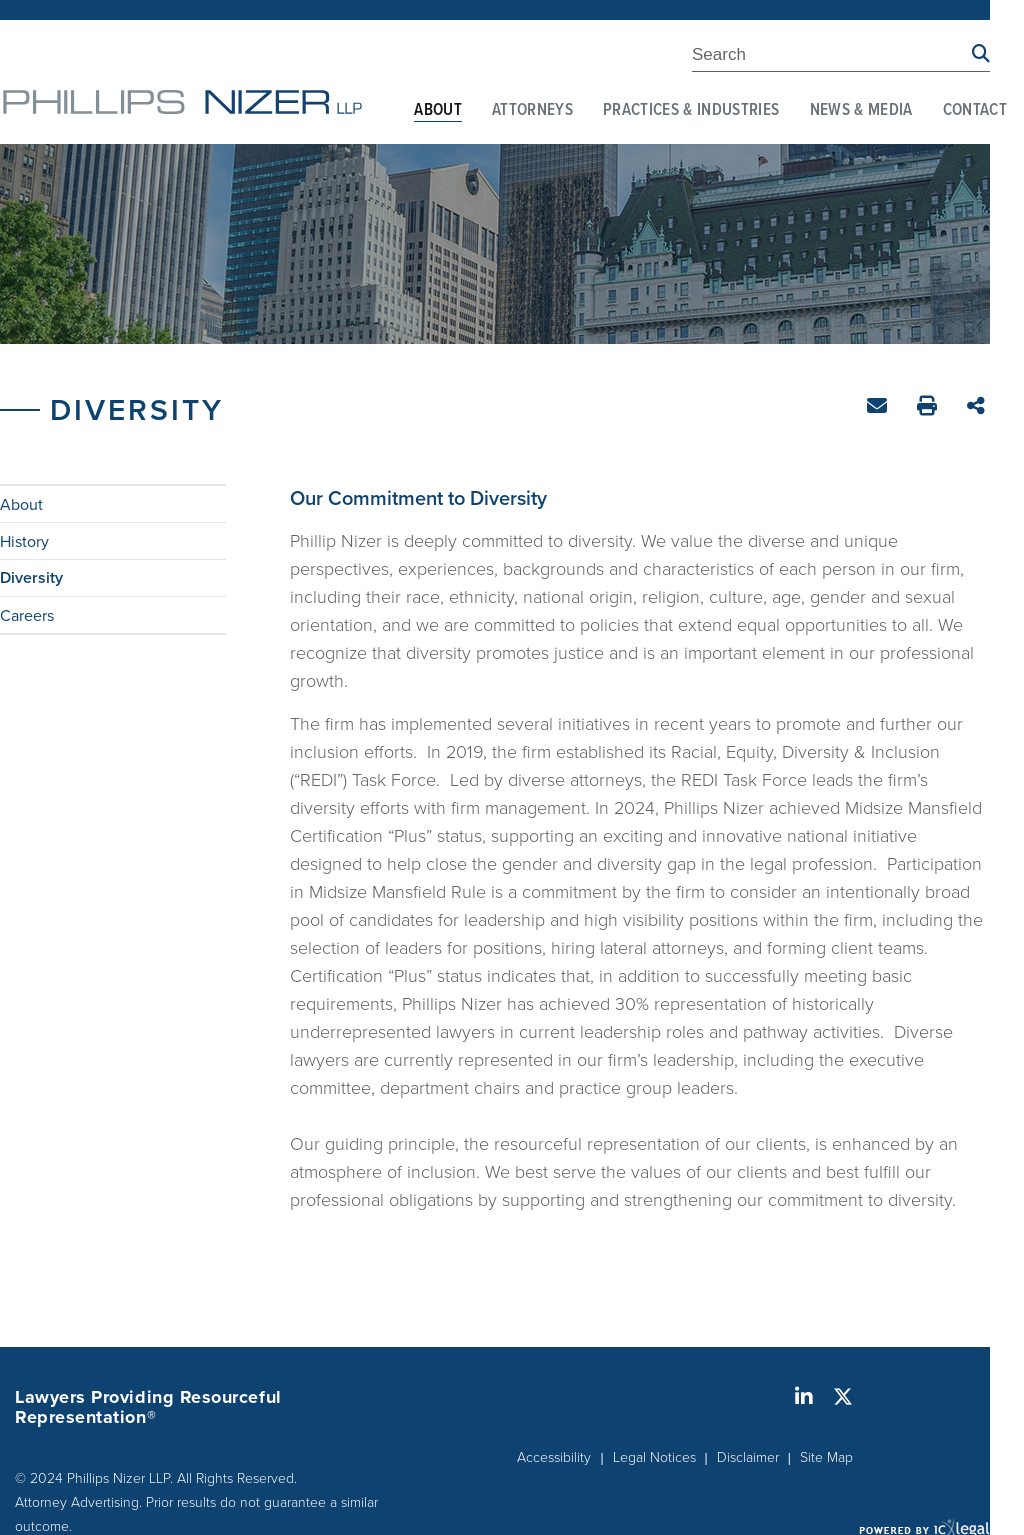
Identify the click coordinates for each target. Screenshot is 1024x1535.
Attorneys (532, 111)
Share (978, 407)
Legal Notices (654, 1457)
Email (879, 409)
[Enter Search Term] (832, 58)
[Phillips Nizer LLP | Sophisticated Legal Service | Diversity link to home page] (182, 102)
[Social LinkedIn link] (804, 1397)
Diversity (31, 578)
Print (929, 408)
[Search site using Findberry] (981, 54)
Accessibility (554, 1457)
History (24, 541)
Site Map (826, 1457)
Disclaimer (748, 1457)
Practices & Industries (691, 111)
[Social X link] (843, 1397)
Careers (27, 615)
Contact (975, 111)
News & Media (861, 111)
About (438, 111)
